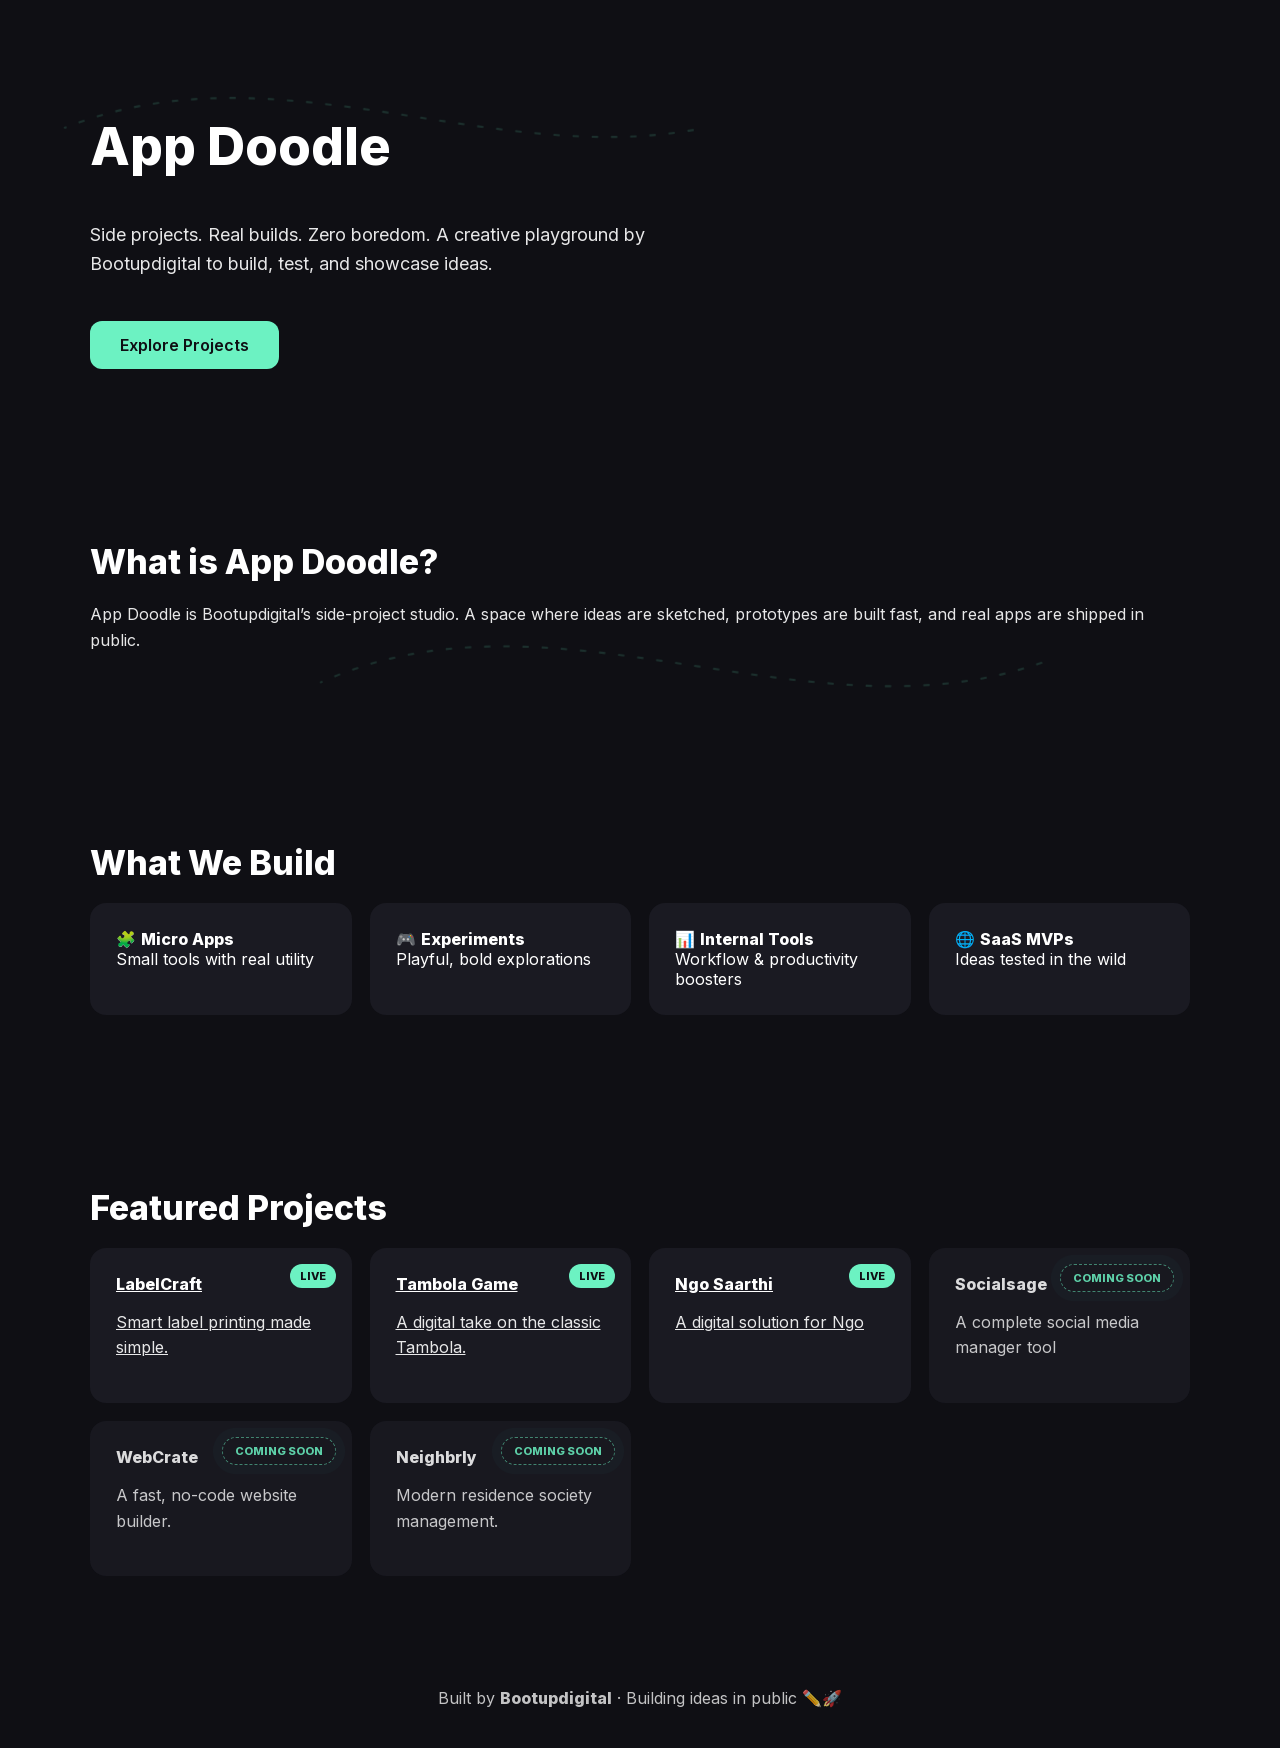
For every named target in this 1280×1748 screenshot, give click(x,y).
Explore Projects (184, 345)
